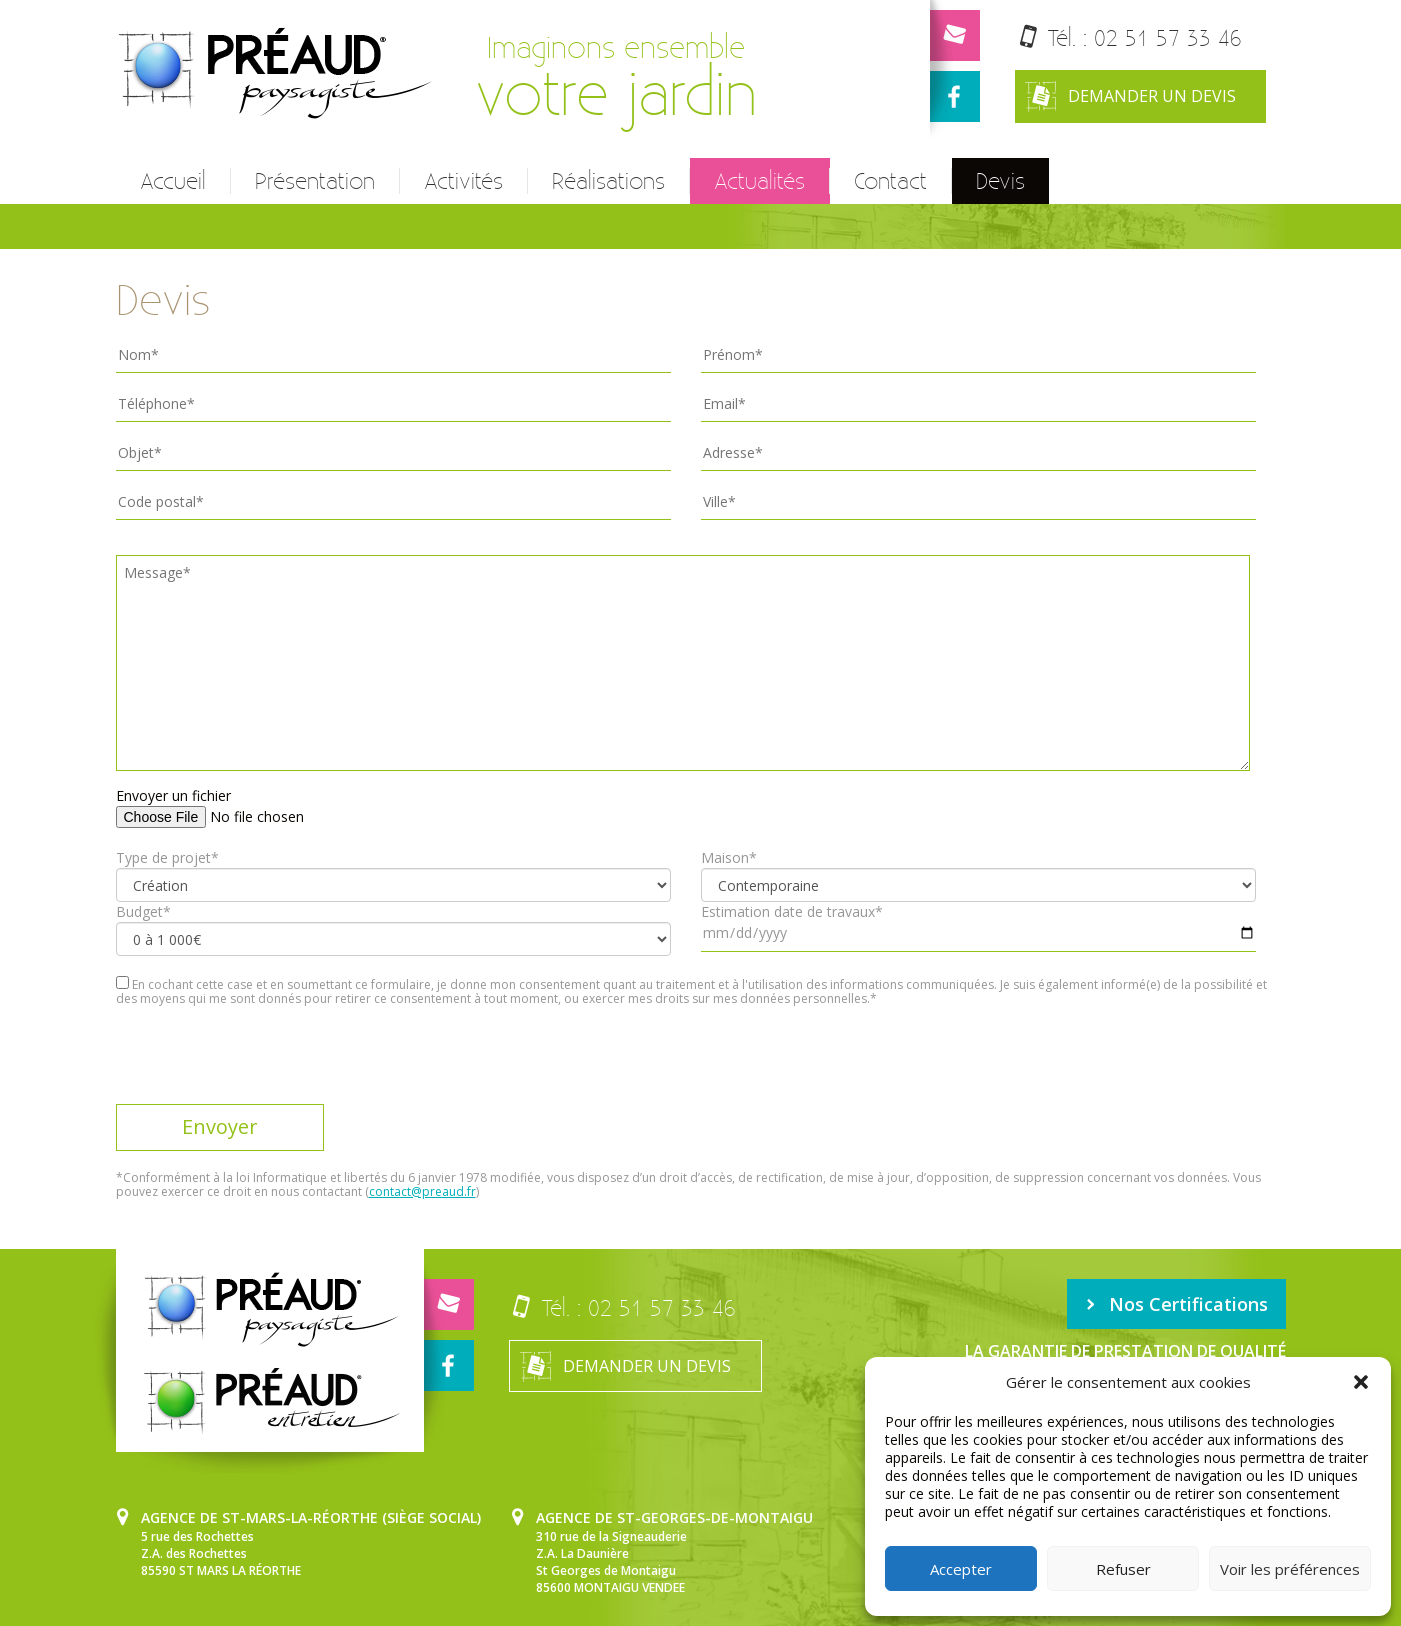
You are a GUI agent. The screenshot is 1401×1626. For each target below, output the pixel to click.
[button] (1361, 1382)
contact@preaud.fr (422, 1191)
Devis (1000, 181)
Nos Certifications (1176, 1304)
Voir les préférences (1290, 1569)
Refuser (1123, 1569)
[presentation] (268, 1065)
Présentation (315, 181)
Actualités (759, 181)
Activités (463, 181)
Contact (890, 181)
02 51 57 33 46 (1168, 37)
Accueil (173, 181)
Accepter (961, 1569)
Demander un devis (1130, 96)
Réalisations (608, 181)
